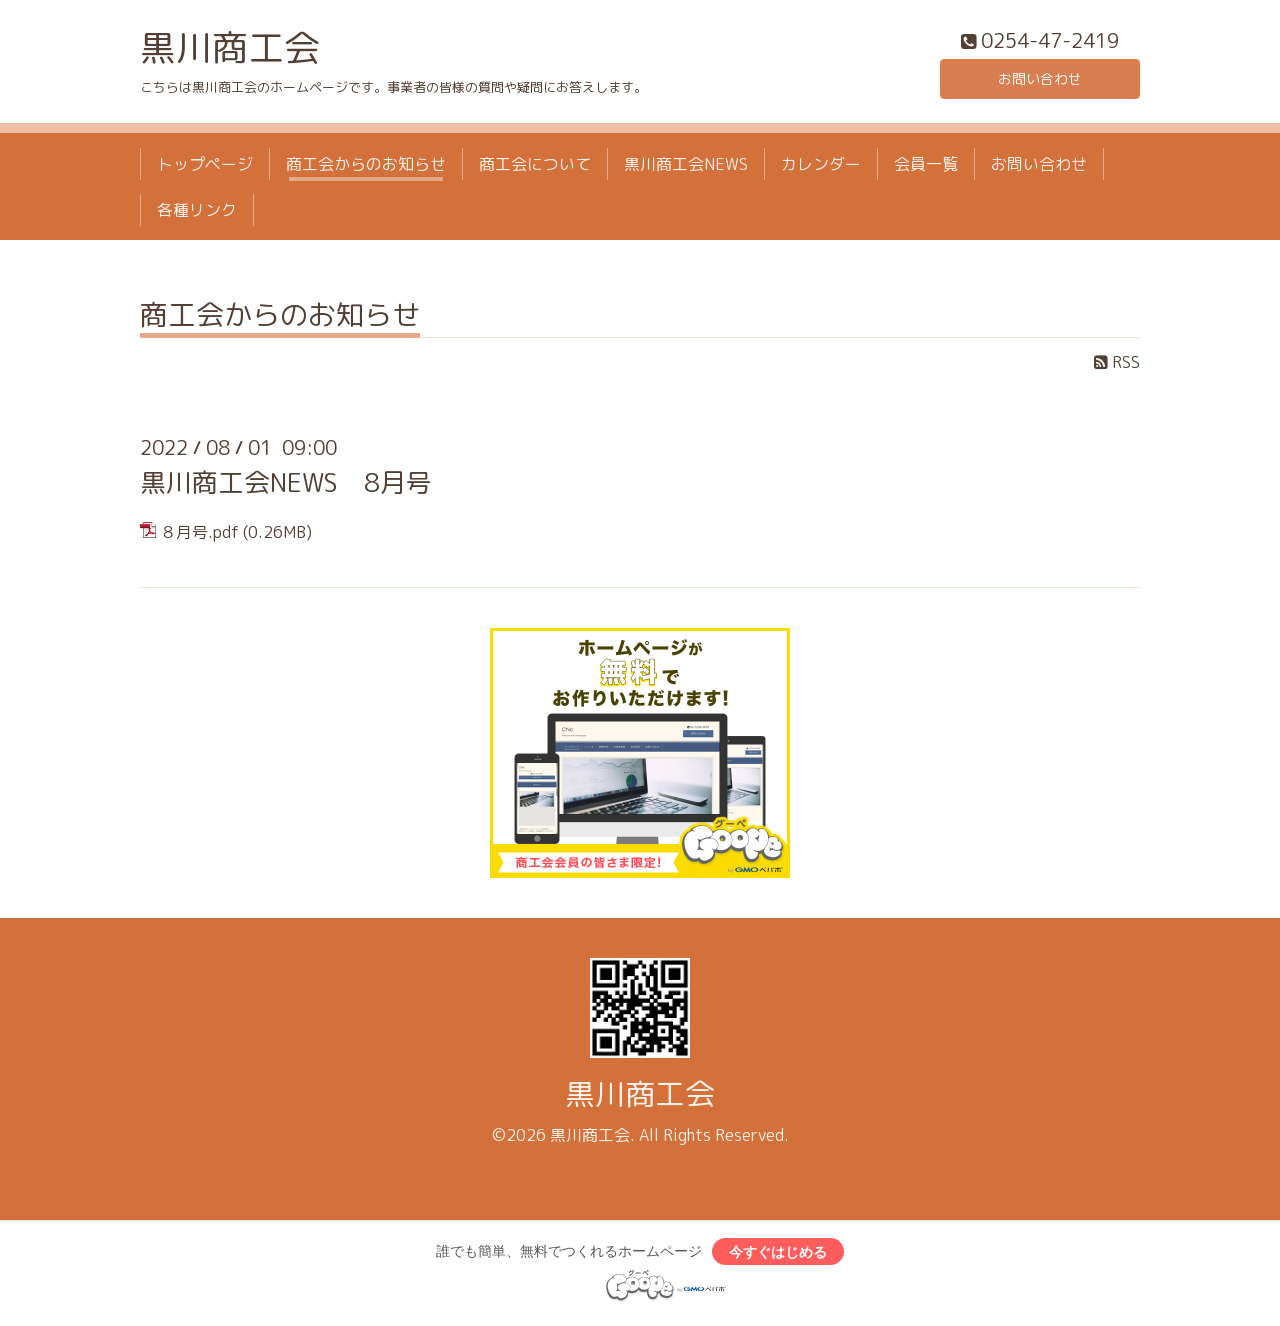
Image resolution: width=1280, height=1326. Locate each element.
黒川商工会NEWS (686, 168)
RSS (1117, 367)
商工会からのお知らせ (366, 168)
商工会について (535, 168)
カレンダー (821, 168)
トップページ (205, 168)
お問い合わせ (1040, 80)
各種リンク (197, 215)
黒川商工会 (230, 51)
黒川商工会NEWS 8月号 (286, 487)
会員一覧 (926, 168)
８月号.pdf (199, 537)
